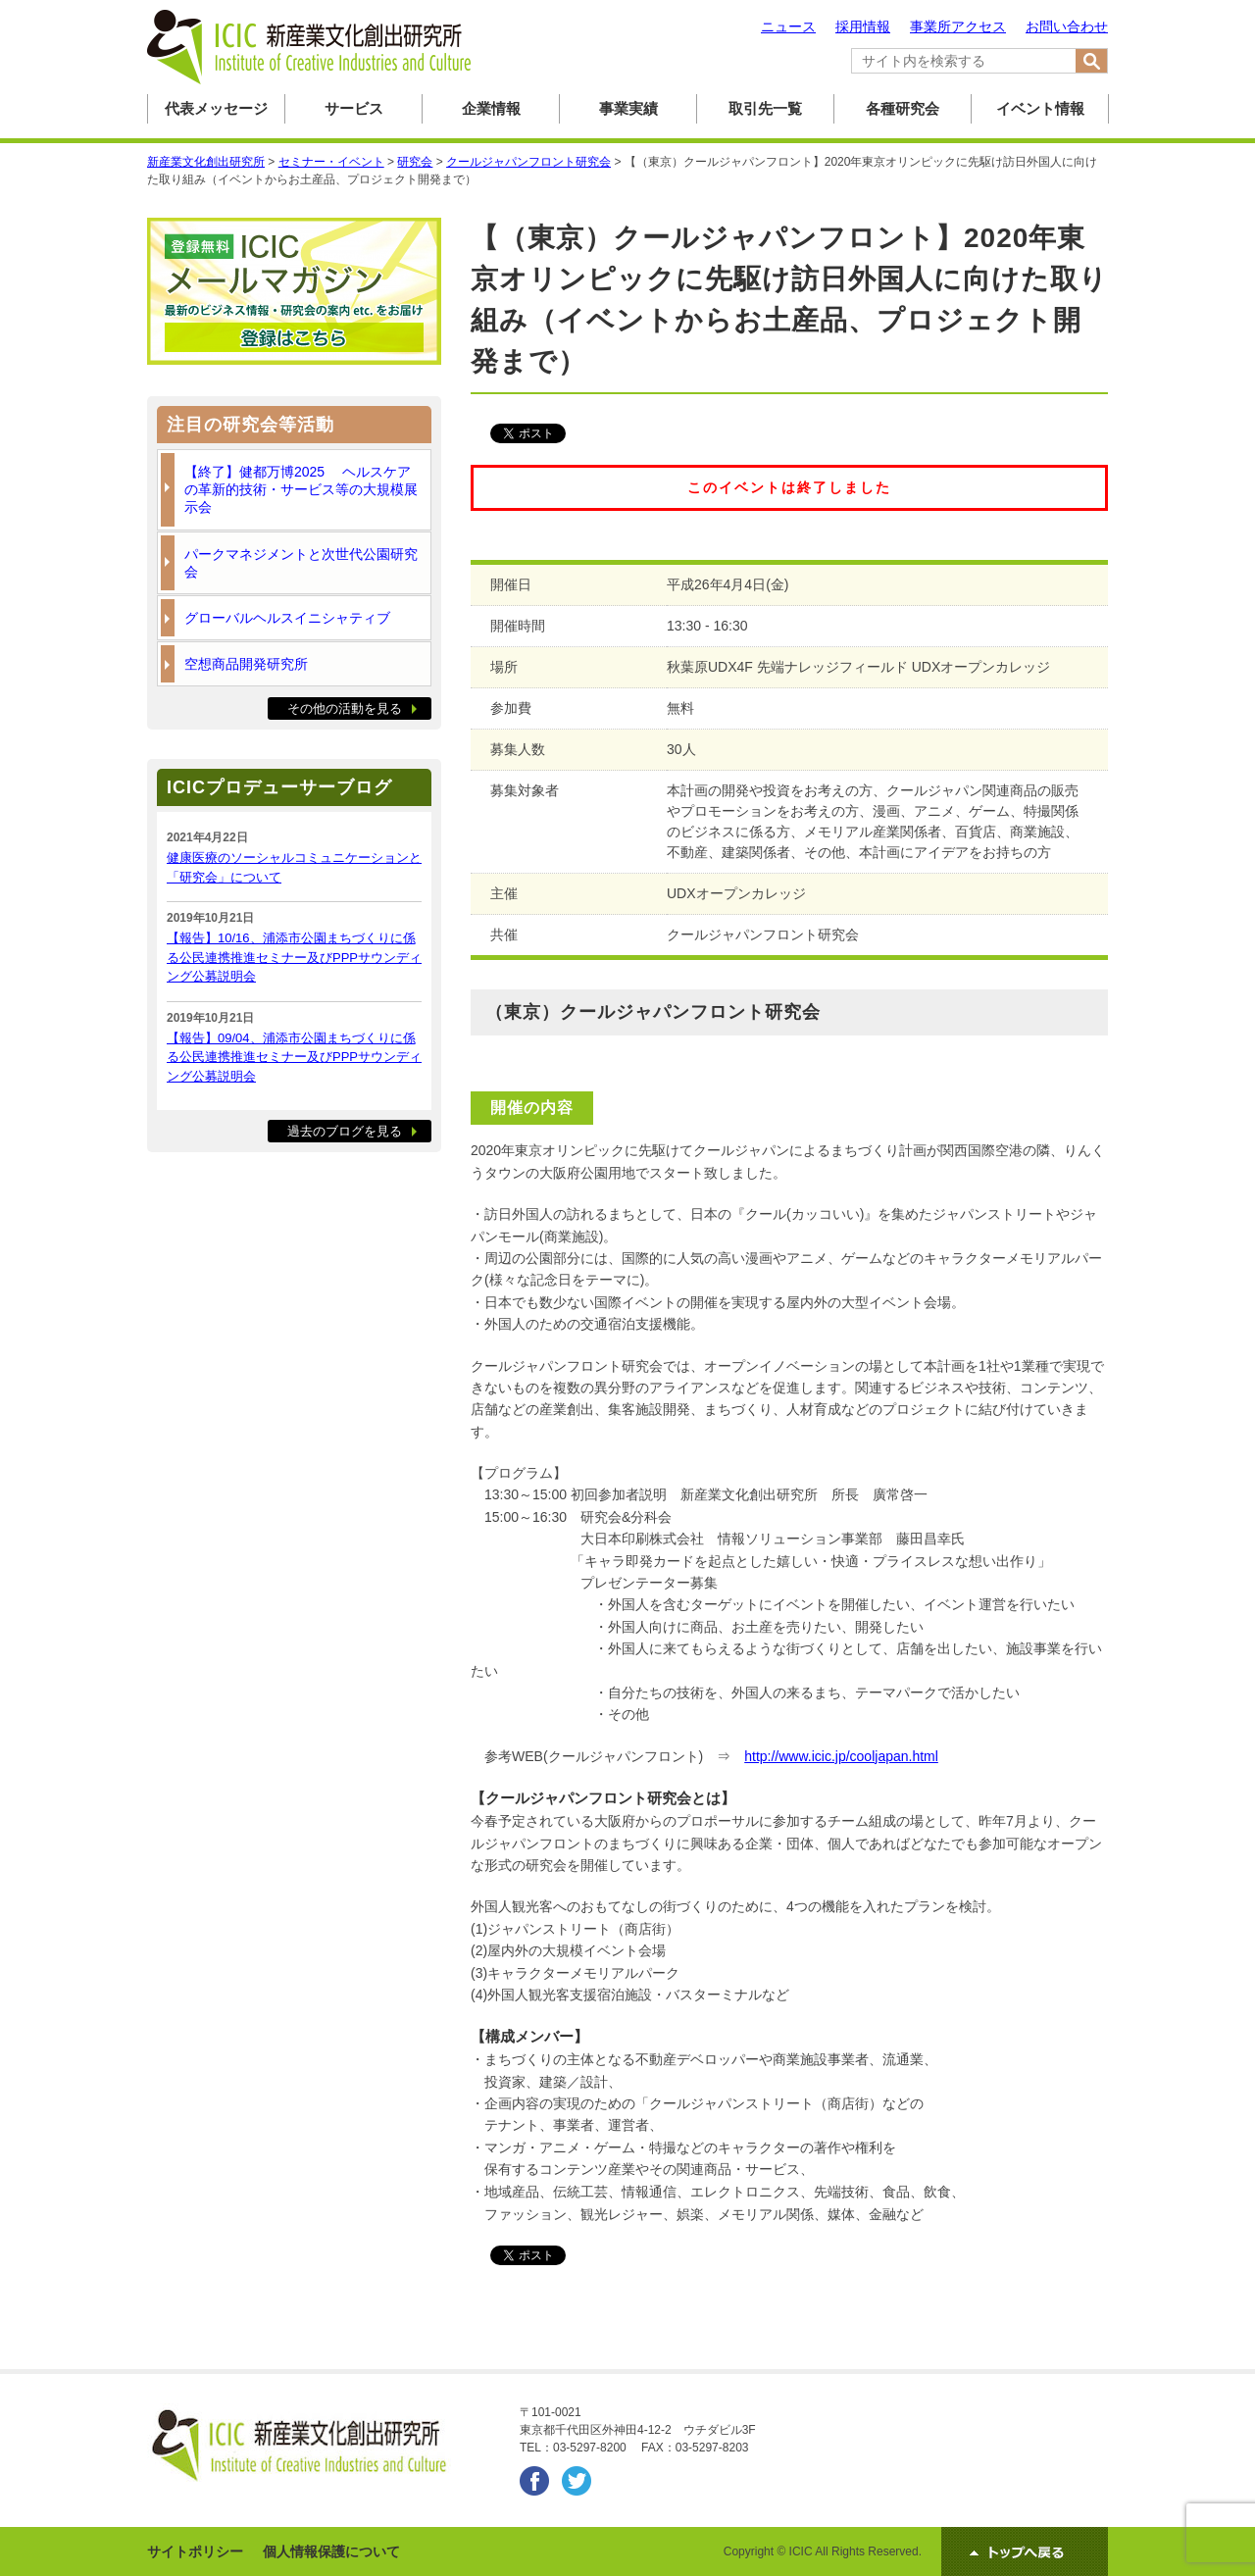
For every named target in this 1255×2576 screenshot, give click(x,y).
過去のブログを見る (344, 1131)
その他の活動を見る (344, 708)
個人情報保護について (331, 2551)
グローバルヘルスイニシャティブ (287, 618)
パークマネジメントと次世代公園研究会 (301, 563)
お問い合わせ (1067, 26)
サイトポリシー (195, 2551)
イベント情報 (1040, 108)
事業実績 (628, 108)
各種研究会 (902, 108)
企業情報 (491, 108)
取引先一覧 (765, 108)
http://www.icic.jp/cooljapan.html (841, 1756)
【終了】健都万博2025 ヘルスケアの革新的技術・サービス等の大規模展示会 (301, 489)
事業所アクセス (958, 26)
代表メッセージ (216, 108)
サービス (354, 108)
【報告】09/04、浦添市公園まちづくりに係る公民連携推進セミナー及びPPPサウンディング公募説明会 (294, 1057)
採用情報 (862, 26)
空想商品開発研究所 (246, 664)
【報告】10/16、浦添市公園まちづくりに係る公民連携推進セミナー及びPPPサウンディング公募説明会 (294, 957)
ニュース (788, 26)
